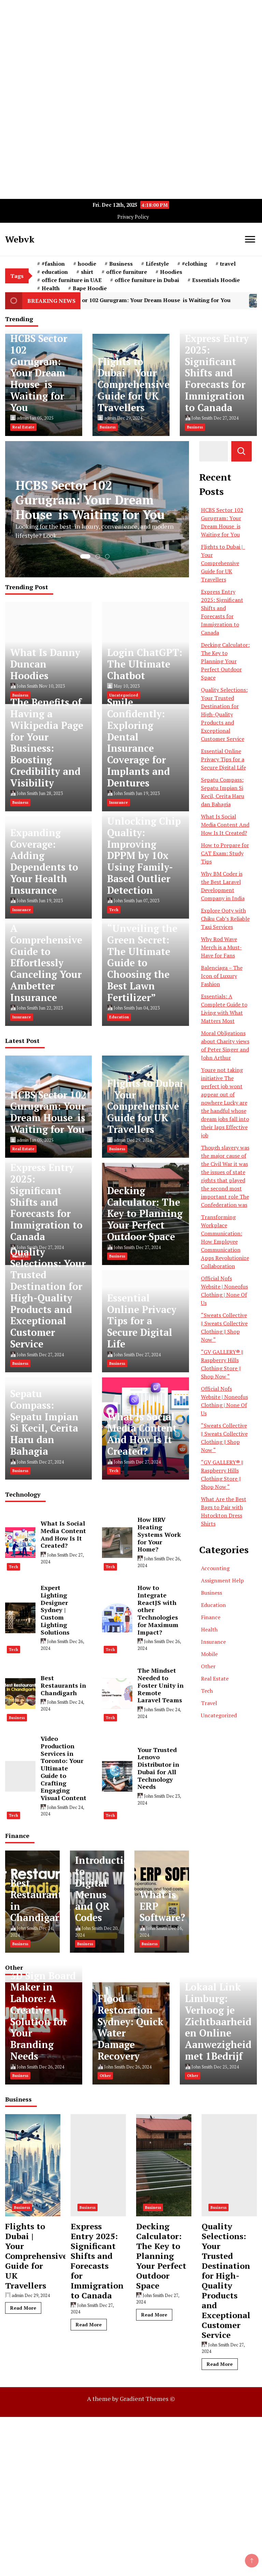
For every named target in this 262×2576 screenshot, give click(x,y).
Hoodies (171, 272)
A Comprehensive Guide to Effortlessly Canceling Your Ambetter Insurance (46, 963)
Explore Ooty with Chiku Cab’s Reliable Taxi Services (225, 919)
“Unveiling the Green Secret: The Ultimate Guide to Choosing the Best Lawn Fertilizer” (142, 963)
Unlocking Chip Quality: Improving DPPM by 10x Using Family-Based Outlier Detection (144, 855)
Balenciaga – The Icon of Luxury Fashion (222, 976)
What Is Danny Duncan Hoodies (45, 664)
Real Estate (23, 427)
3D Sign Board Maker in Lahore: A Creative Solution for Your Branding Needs (43, 2015)
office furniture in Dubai (147, 280)
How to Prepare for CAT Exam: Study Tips (225, 853)
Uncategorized (219, 1715)
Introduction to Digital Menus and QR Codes (105, 1889)
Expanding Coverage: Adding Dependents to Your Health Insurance (44, 861)
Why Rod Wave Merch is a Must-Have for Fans (221, 947)
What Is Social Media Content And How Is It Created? (142, 1433)
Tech (113, 909)
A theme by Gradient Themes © (131, 2398)
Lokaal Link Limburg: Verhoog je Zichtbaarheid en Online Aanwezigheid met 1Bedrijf (218, 2021)
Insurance (118, 802)
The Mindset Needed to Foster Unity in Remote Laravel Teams (160, 1685)
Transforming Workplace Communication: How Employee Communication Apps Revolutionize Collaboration (225, 1241)
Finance (210, 1617)
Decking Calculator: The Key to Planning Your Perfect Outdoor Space (145, 1213)
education (55, 272)
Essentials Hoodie (216, 280)
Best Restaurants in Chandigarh (63, 1685)
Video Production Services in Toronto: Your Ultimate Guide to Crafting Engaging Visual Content (63, 1768)
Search (241, 451)
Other (208, 1666)
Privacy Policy (133, 217)
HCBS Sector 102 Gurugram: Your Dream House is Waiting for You (155, 301)
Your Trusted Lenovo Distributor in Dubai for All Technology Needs (158, 1768)
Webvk (19, 239)
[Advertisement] (131, 47)
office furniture (126, 272)
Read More (23, 2308)
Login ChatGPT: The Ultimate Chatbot (144, 664)
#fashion (53, 263)
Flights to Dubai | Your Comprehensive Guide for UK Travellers (134, 384)
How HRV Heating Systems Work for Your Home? (159, 1534)
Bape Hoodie (90, 288)
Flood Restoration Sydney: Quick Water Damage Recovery (130, 2027)
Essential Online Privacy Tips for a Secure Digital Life (141, 1321)
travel (228, 263)
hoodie (87, 263)
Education (119, 1017)
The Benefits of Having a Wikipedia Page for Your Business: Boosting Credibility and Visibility (46, 742)
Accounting (215, 1568)
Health (51, 288)
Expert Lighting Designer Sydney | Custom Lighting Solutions (55, 1609)
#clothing (194, 263)
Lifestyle (157, 263)
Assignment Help (222, 1580)
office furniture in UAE (72, 280)
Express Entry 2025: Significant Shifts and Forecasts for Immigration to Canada (217, 373)
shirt (87, 272)
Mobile (209, 1654)
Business (121, 263)
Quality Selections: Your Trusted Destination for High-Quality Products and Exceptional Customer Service (48, 1298)
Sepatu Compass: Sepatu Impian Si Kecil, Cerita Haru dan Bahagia (44, 1422)
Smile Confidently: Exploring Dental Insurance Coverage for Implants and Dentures (138, 742)
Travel (209, 1703)
